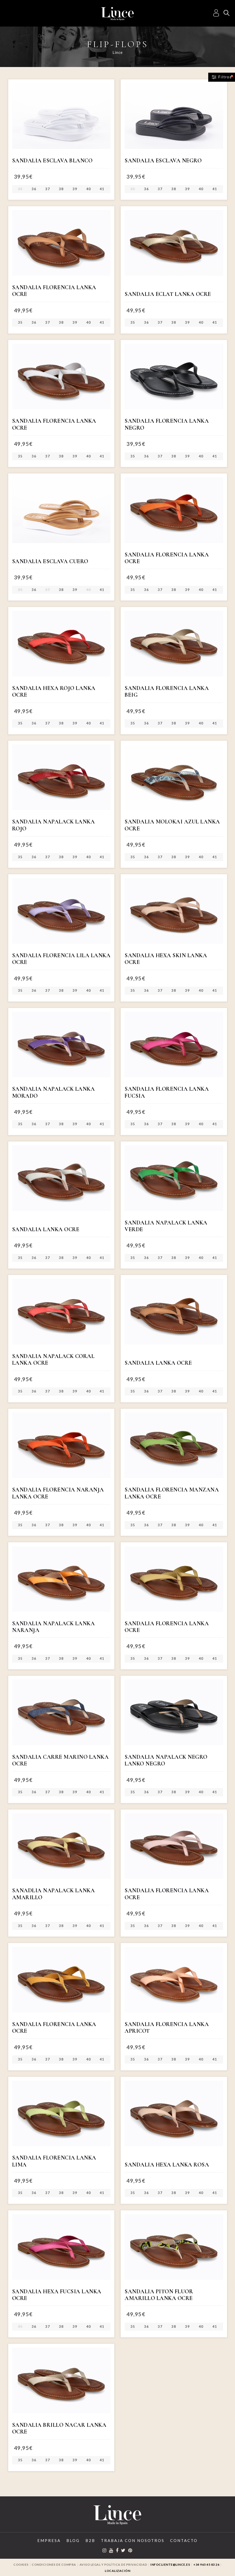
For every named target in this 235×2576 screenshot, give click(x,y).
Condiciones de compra (54, 2564)
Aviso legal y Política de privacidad (113, 2564)
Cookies (21, 2564)
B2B (90, 2540)
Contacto (184, 2540)
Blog (73, 2540)
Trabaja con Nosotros (132, 2540)
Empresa (49, 2540)
